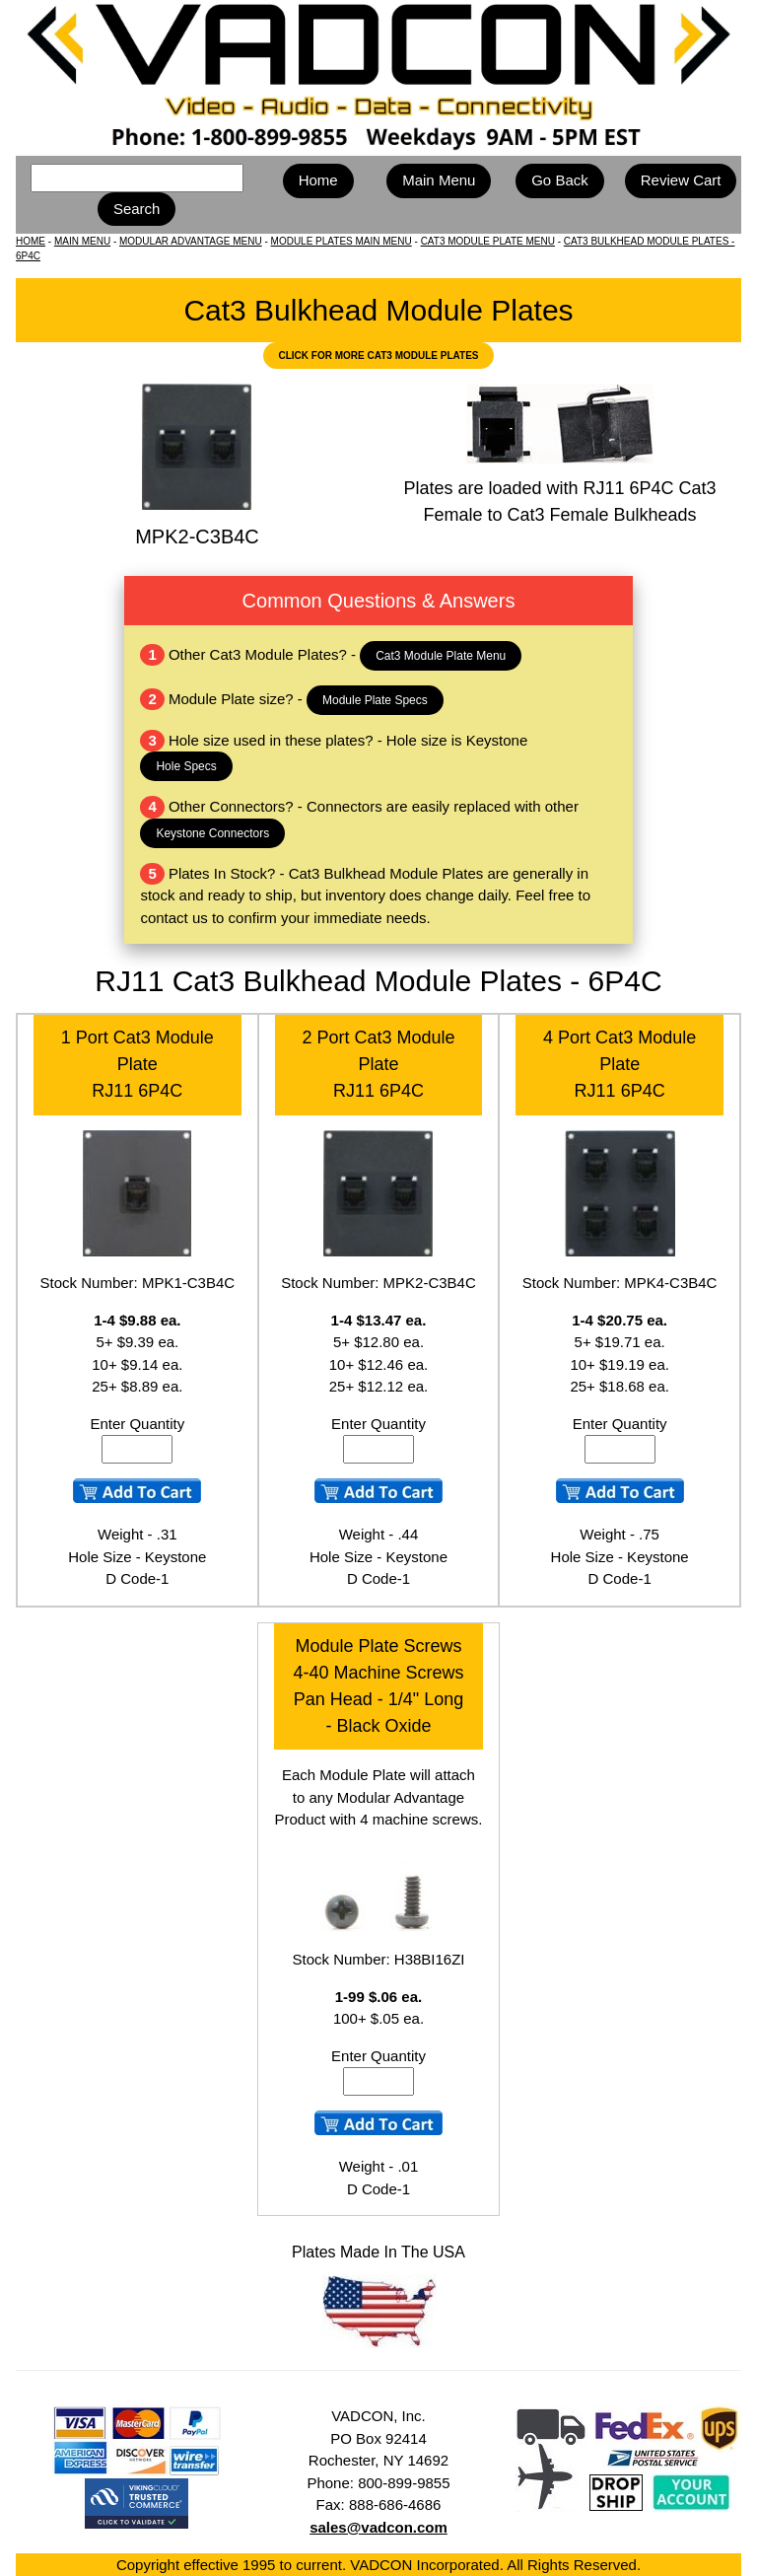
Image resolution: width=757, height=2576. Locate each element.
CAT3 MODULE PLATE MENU (488, 241)
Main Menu (438, 180)
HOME (30, 241)
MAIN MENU (82, 241)
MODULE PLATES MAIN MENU (341, 241)
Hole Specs (186, 766)
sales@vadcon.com (378, 2527)
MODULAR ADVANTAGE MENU (190, 241)
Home (318, 180)
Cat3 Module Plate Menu (441, 656)
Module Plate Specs (375, 700)
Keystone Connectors (212, 833)
